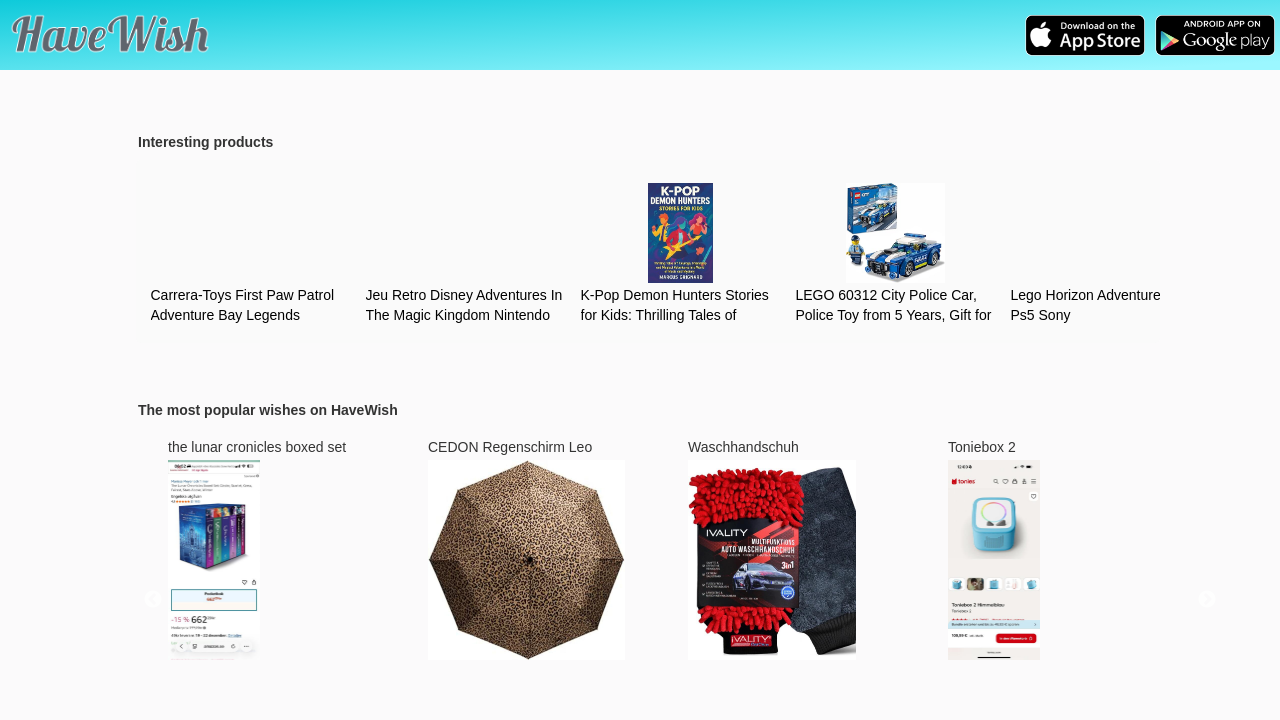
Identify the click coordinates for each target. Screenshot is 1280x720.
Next (1207, 600)
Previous (153, 600)
